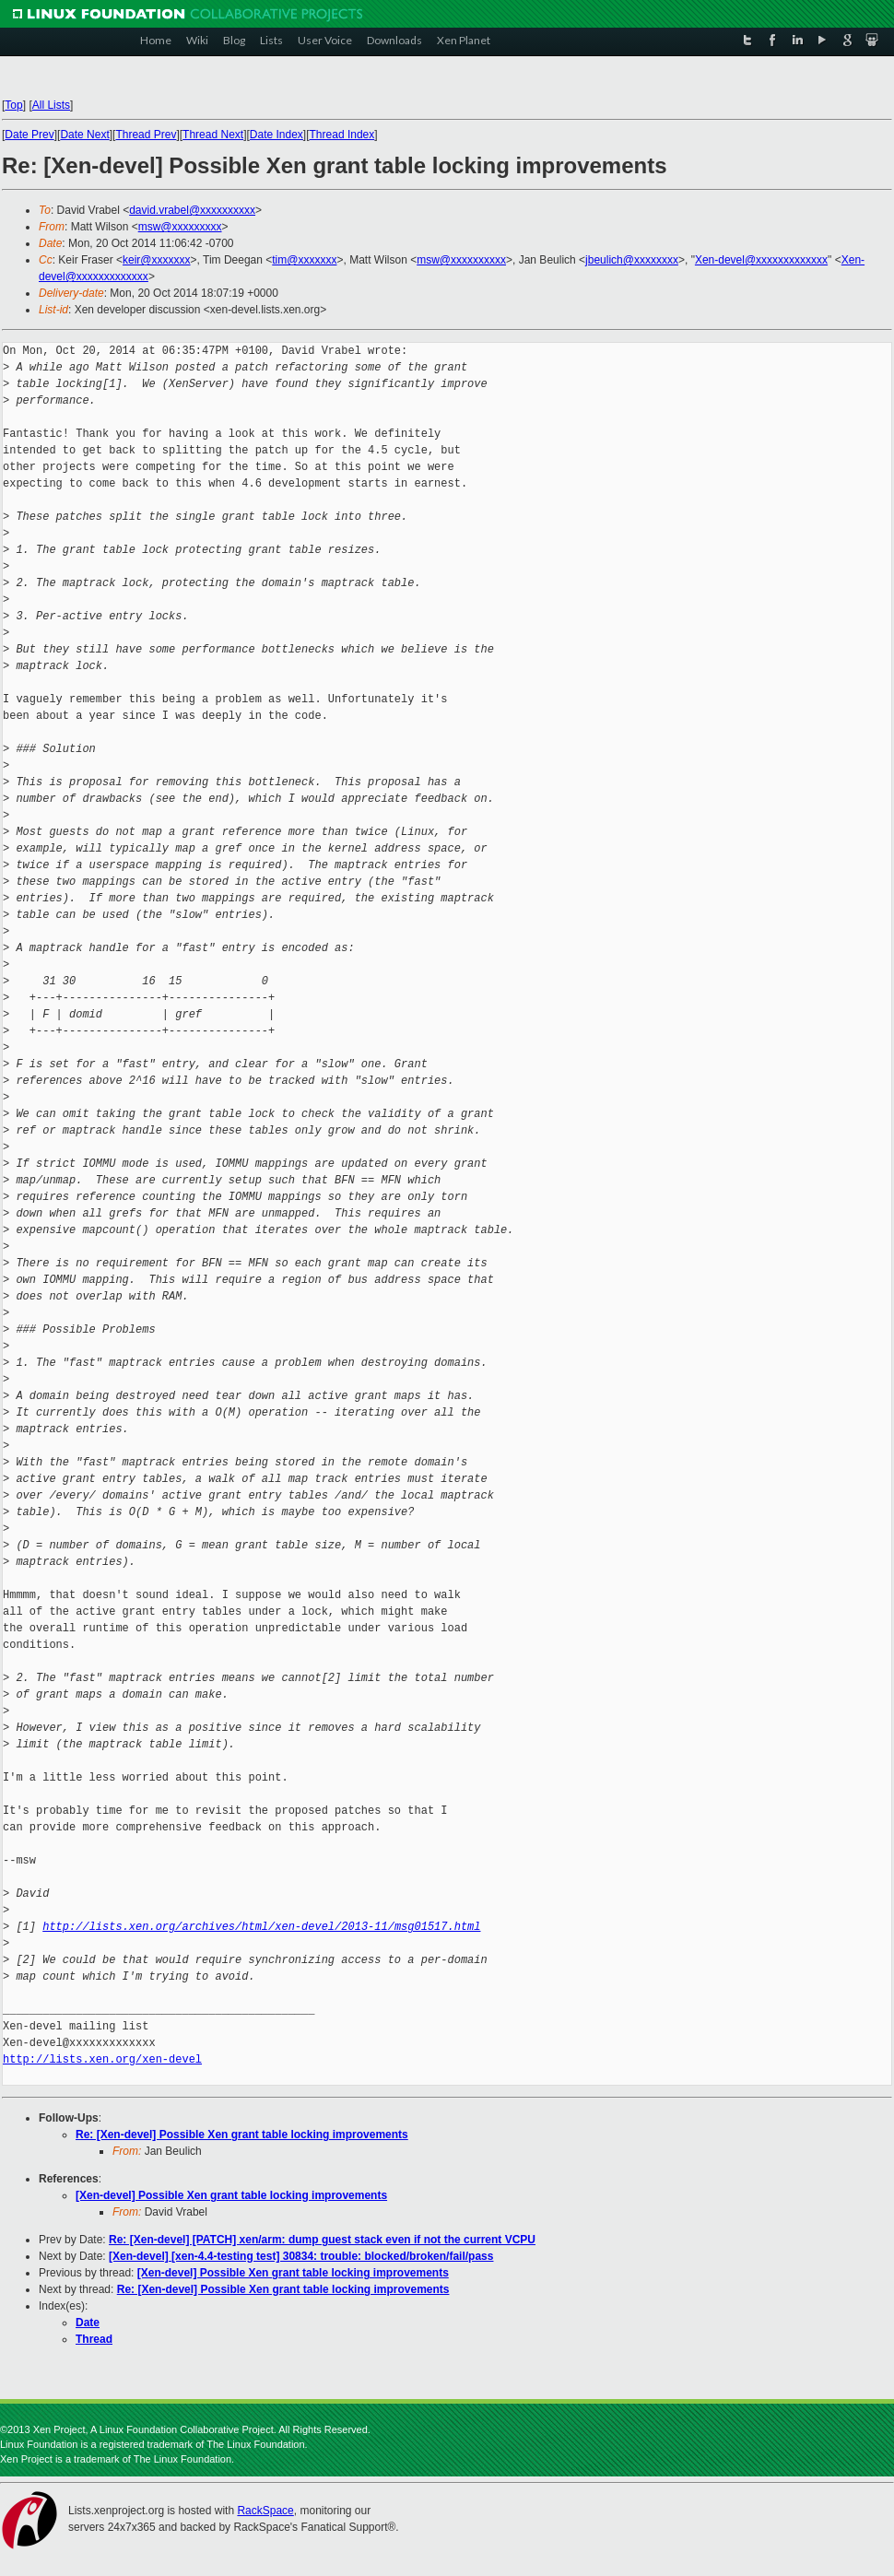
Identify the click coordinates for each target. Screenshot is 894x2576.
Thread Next (212, 134)
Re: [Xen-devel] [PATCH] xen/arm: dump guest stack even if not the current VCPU (322, 2239)
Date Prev (29, 134)
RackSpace (265, 2510)
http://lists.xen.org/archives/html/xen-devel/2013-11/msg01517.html (261, 1927)
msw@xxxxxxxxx (180, 226)
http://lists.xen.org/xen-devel (102, 2059)
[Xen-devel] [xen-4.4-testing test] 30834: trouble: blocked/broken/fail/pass (301, 2256)
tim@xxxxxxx (304, 259)
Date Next (84, 134)
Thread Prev (145, 134)
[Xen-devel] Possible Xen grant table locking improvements (231, 2195)
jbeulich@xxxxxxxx (631, 259)
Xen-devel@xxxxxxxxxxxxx (761, 259)
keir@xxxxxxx (157, 259)
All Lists (51, 105)
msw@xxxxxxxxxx (461, 259)
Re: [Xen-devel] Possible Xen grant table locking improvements (242, 2134)
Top (13, 105)
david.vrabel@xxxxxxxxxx (192, 210)
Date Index (276, 134)
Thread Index (342, 134)
